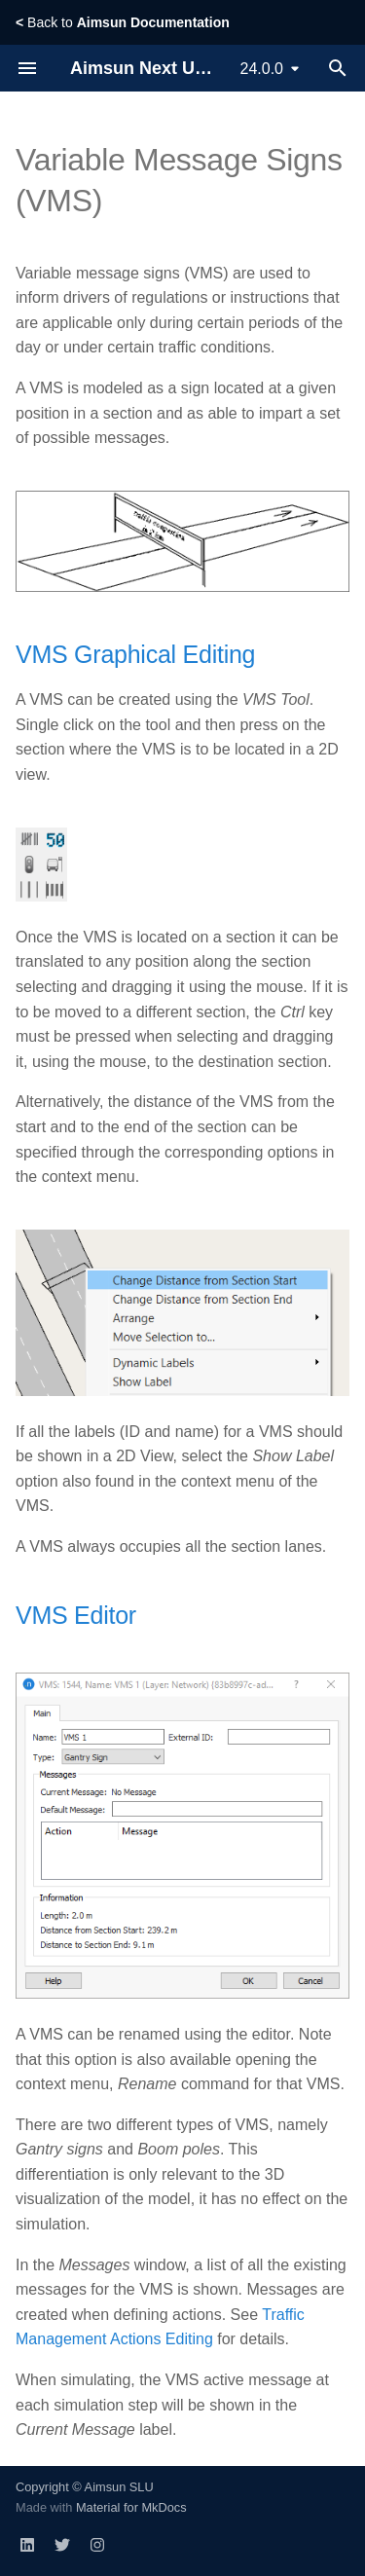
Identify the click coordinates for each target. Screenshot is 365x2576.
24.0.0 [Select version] (261, 68)
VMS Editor (76, 1615)
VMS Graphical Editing (135, 654)
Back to (123, 22)
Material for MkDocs (131, 2507)
